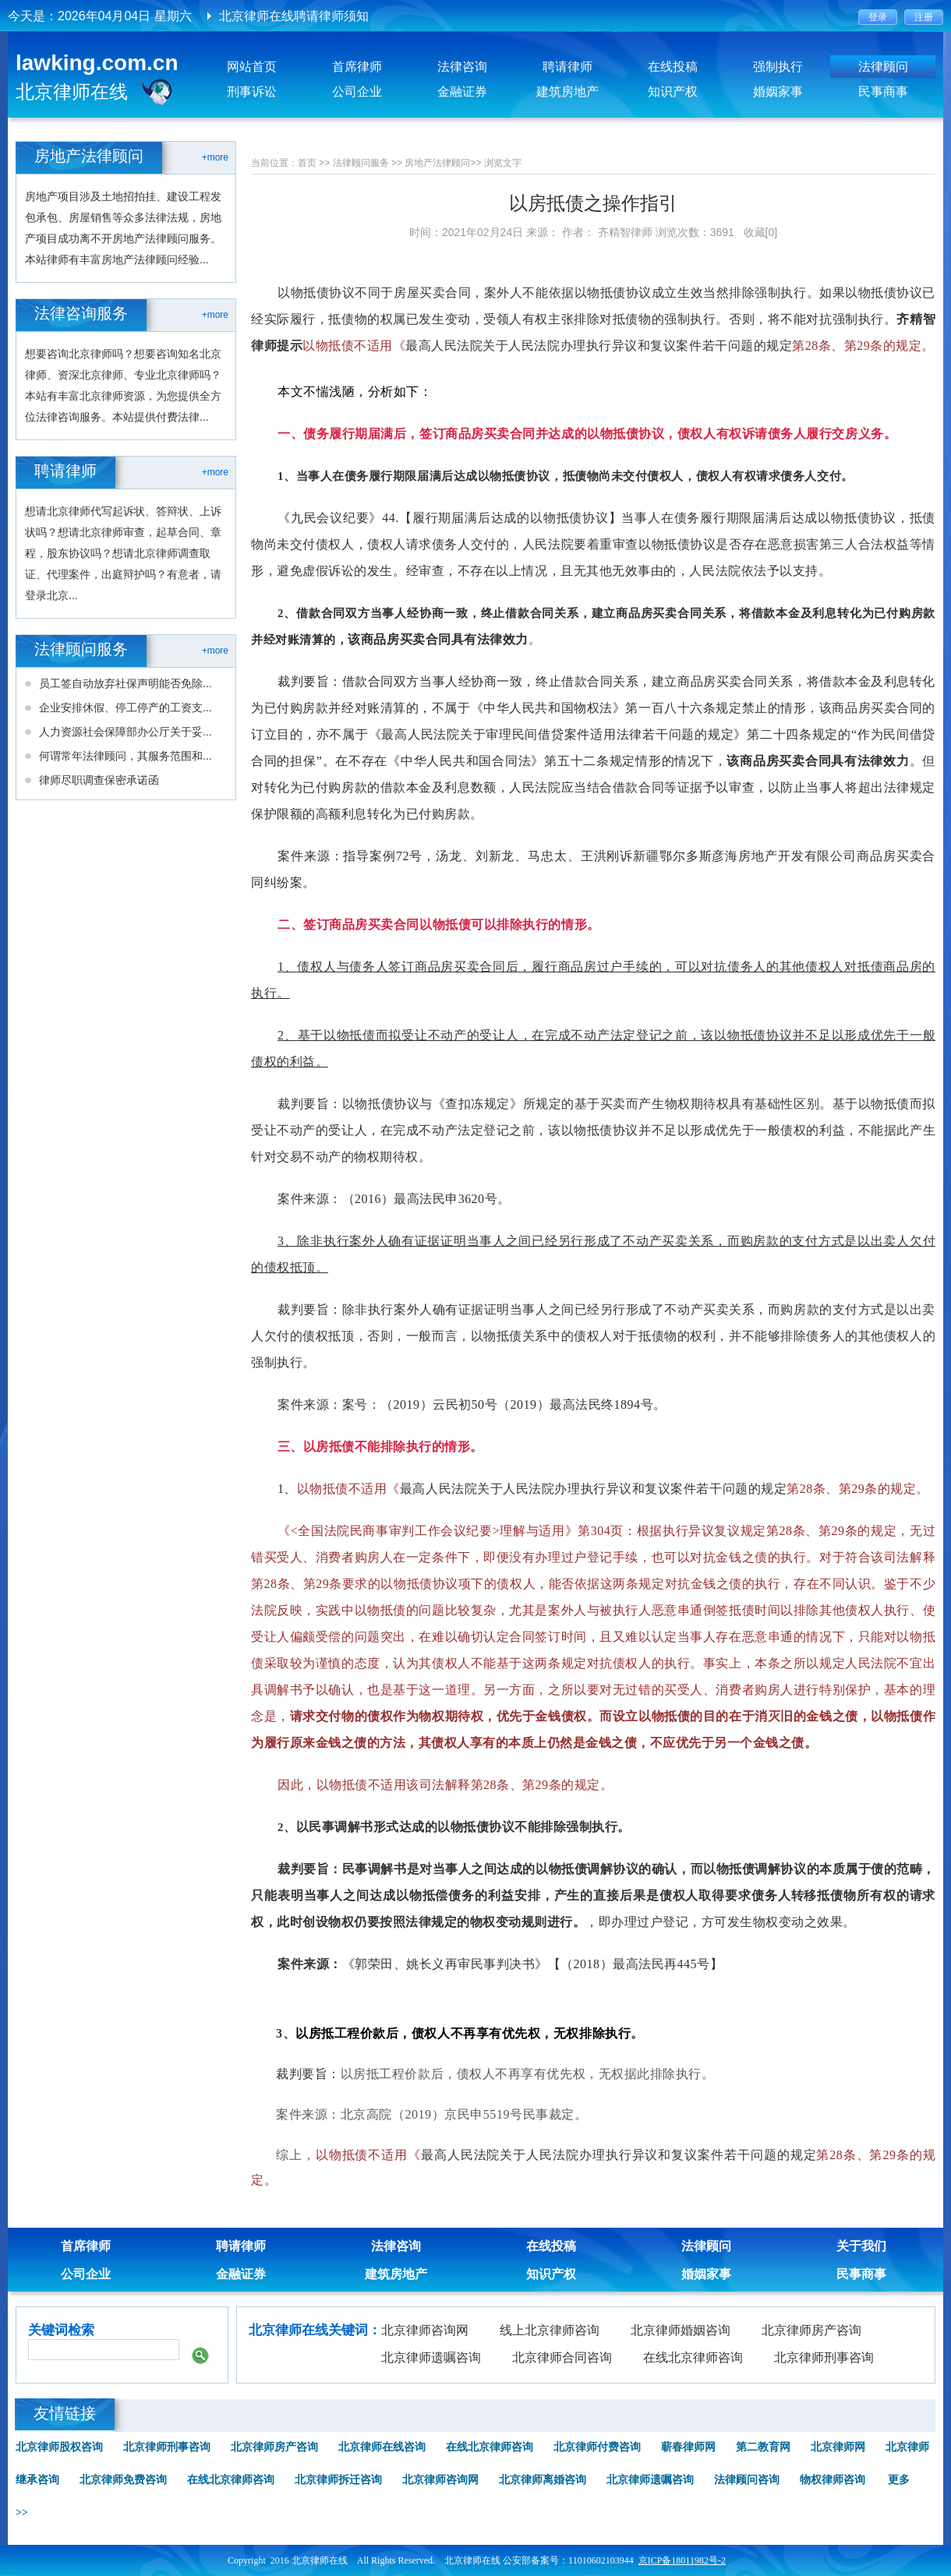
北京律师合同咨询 (562, 2357)
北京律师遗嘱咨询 (431, 2357)
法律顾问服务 (361, 162)
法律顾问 (883, 66)
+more (215, 157)
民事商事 (883, 91)
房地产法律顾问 (437, 162)
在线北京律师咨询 (693, 2357)
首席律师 (357, 66)
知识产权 (673, 91)
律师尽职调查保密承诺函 (99, 780)
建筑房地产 (567, 91)
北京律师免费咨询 (123, 2480)
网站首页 (252, 66)
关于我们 (861, 2246)
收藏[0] (761, 232)
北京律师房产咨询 (811, 2330)
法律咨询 (462, 66)
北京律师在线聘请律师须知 (294, 16)
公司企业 (357, 91)
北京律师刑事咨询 (824, 2357)
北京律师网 (838, 2447)
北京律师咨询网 (424, 2330)
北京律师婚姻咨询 (680, 2330)
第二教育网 (763, 2447)
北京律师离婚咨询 (542, 2480)
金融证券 (462, 91)
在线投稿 (673, 66)
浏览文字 (502, 162)
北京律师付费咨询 (597, 2447)
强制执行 (778, 66)
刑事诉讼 (252, 91)
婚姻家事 (778, 91)
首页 (307, 162)
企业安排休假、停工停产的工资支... (125, 707)
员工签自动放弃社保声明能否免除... (125, 683)
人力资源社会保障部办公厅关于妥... (125, 731)
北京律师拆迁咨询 (338, 2480)
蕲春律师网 (688, 2447)
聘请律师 (567, 66)
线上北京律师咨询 (549, 2330)
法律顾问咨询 (747, 2480)
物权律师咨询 (832, 2480)
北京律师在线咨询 (382, 2447)
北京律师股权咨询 (59, 2447)
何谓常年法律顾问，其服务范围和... (125, 756)
